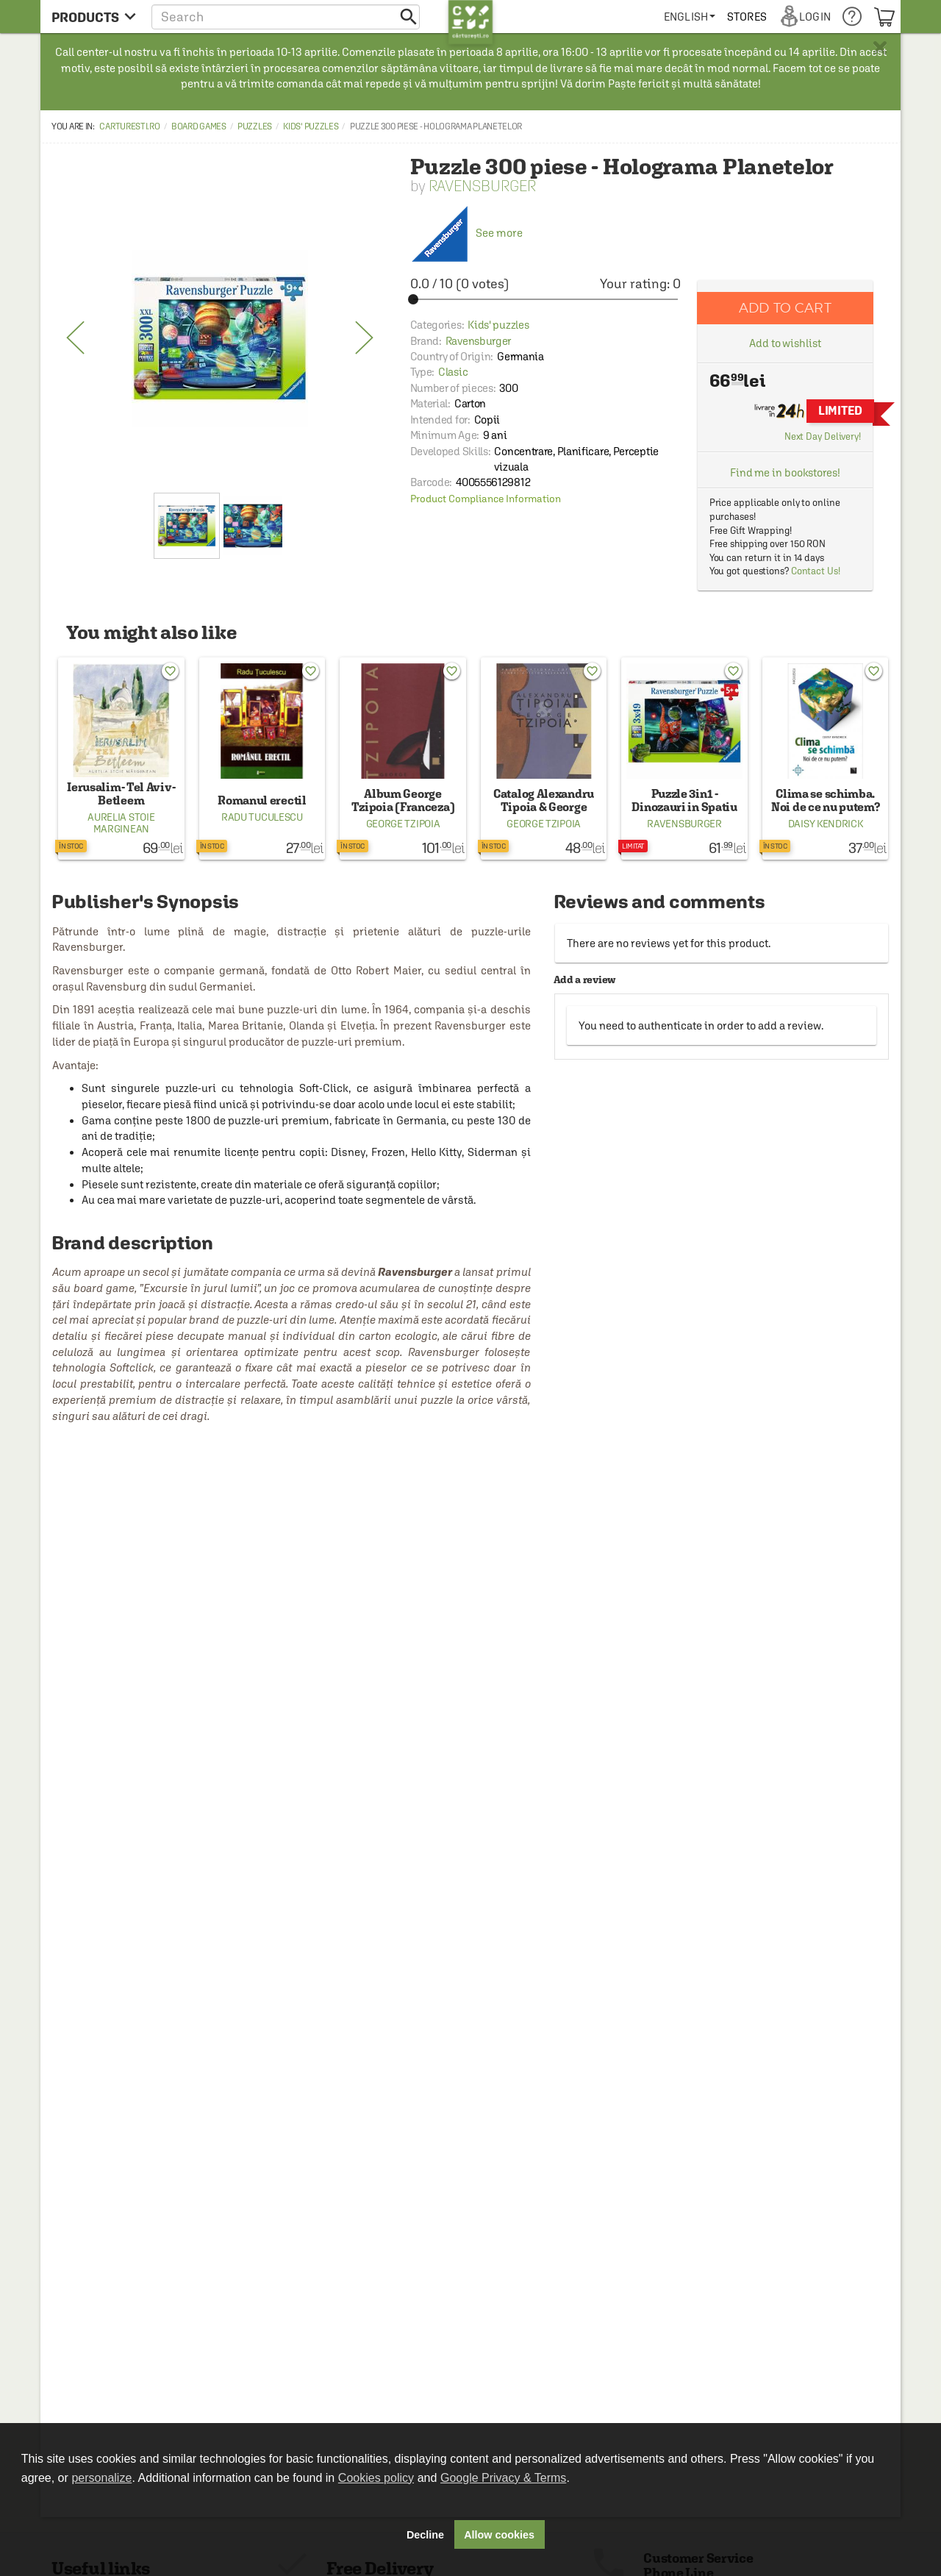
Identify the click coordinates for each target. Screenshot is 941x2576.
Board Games (198, 126)
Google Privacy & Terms (503, 2478)
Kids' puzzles (310, 126)
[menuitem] (689, 16)
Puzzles (254, 126)
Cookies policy (376, 2478)
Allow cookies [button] (499, 2535)
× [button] (880, 48)
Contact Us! (815, 571)
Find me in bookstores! (785, 472)
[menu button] (93, 16)
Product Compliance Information (485, 498)
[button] (285, 16)
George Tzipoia (403, 823)
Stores (747, 16)
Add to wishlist (785, 343)
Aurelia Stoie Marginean (120, 823)
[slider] (545, 299)
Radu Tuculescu (262, 817)
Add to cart (785, 307)
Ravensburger (482, 185)
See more (466, 233)
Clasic (453, 371)
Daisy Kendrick (825, 823)
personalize (101, 2478)
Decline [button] (425, 2535)
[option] (219, 338)
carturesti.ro (129, 126)
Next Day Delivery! (822, 436)
